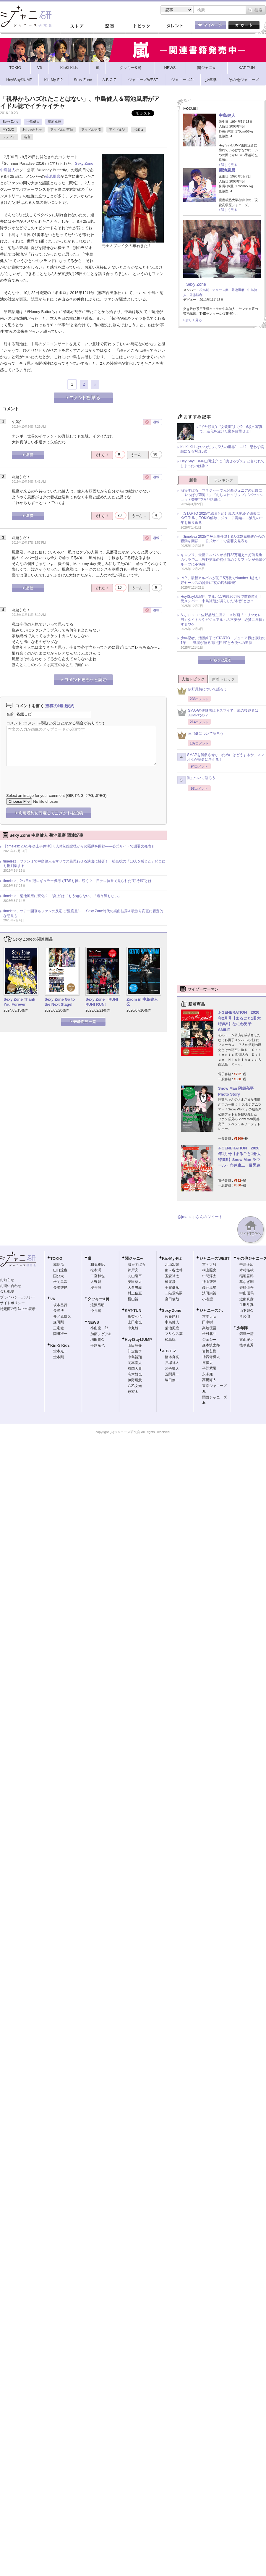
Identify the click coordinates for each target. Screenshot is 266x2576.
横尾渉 (170, 1282)
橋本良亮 (172, 1357)
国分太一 (60, 1276)
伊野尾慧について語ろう (202, 691)
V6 (52, 1299)
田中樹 (207, 1322)
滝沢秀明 (97, 1305)
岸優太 (207, 1363)
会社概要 (7, 1291)
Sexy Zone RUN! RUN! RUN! (101, 1002)
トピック (142, 26)
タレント (174, 26)
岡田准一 (60, 1334)
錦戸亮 (133, 1270)
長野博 (58, 1311)
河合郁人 (172, 1369)
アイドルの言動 (61, 129)
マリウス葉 (220, 290)
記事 (109, 26)
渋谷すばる (136, 1264)
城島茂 (58, 1264)
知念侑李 (135, 1351)
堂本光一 (60, 1351)
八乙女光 (135, 1386)
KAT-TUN (133, 1310)
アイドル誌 (117, 129)
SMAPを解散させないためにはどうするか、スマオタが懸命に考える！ (221, 757)
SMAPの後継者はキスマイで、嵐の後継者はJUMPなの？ (217, 712)
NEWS (93, 1322)
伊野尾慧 (135, 1380)
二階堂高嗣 (174, 1293)
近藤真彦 (246, 1299)
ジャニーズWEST (214, 1258)
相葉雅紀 (97, 1264)
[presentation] (51, 775)
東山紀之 (246, 1340)
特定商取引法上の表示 (17, 1309)
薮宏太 (133, 1392)
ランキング (223, 480)
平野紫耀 (209, 1368)
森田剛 (58, 1322)
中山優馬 (246, 1293)
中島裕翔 (135, 1357)
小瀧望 (207, 1299)
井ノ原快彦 (62, 1316)
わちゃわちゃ (32, 129)
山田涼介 (135, 1345)
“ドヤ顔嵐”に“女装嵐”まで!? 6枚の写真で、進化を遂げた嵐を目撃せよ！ (231, 429)
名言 (27, 137)
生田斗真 (246, 1305)
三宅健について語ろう (200, 735)
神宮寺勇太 (211, 1357)
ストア (77, 26)
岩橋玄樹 (209, 1351)
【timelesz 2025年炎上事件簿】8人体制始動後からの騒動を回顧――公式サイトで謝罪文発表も (79, 846)
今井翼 (95, 1311)
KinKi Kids (60, 1345)
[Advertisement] (221, 372)
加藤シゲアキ (101, 1334)
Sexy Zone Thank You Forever (19, 1002)
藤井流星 (209, 1287)
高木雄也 (135, 1374)
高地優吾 (209, 1328)
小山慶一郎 (99, 1328)
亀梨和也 (135, 1316)
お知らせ (7, 1280)
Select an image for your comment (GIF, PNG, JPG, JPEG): (57, 795)
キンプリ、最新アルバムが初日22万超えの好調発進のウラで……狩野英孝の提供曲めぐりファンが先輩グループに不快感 (223, 559)
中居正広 (246, 1264)
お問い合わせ (10, 1286)
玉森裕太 (172, 1276)
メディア (9, 137)
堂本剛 (58, 1357)
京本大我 (209, 1316)
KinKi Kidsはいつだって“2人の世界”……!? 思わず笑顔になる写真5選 (222, 449)
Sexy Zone (10, 121)
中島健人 (33, 121)
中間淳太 (209, 1276)
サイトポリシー (12, 1303)
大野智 (95, 1282)
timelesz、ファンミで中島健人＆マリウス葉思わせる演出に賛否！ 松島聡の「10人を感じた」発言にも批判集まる (84, 863)
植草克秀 (246, 1345)
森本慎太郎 (211, 1345)
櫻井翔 (95, 1287)
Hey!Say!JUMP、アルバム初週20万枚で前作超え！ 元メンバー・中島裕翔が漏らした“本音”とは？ (223, 599)
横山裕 (133, 1299)
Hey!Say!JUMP (138, 1339)
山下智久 (246, 1311)
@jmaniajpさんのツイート (200, 1216)
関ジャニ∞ (134, 1258)
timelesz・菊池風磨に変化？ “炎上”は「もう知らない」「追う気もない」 (62, 896)
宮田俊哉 (172, 1299)
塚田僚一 (172, 1380)
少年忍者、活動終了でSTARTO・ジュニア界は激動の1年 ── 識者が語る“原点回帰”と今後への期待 (223, 640)
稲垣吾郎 (246, 1276)
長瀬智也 (60, 1287)
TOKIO (56, 1258)
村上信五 (135, 1293)
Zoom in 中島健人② (142, 1002)
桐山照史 (209, 1270)
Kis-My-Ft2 (171, 1258)
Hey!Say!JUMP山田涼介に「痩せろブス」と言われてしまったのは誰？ (222, 463)
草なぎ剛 (246, 1282)
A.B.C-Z (169, 1351)
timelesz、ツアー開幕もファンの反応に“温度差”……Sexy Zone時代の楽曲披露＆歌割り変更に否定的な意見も (83, 913)
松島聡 (204, 290)
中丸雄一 (135, 1328)
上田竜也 (135, 1322)
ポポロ (138, 129)
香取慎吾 (246, 1287)
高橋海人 (209, 1380)
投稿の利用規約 (59, 705)
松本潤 (95, 1270)
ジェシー (209, 1340)
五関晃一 (172, 1374)
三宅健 (58, 1328)
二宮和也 (97, 1276)
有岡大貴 (135, 1369)
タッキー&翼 (98, 1299)
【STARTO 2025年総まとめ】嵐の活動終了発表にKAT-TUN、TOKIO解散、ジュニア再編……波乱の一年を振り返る (222, 518)
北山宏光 (172, 1264)
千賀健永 (172, 1287)
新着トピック (223, 679)
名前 (10, 714)
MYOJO (8, 129)
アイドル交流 (91, 129)
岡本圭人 (135, 1363)
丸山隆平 (135, 1276)
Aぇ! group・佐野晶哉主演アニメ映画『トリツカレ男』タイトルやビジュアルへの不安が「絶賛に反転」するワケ (223, 619)
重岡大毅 (209, 1264)
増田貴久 (97, 1340)
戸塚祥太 (172, 1363)
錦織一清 (246, 1334)
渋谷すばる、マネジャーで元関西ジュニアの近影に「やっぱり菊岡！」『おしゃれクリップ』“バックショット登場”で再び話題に (222, 495)
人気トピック (193, 679)
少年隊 (242, 1328)
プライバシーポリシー (17, 1297)
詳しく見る (229, 165)
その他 (244, 1316)
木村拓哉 (246, 1270)
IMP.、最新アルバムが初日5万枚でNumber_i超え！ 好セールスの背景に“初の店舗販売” (223, 580)
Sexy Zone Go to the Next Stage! (60, 1002)
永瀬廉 (207, 1374)
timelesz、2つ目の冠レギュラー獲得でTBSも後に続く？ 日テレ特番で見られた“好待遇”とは (77, 881)
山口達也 (60, 1270)
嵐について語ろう (196, 780)
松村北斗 (209, 1334)
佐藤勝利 (195, 295)
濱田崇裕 (209, 1293)
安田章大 (135, 1282)
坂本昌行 (60, 1305)
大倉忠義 (135, 1287)
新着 (193, 480)
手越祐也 (97, 1345)
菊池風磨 (54, 121)
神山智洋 (209, 1282)
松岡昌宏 (60, 1282)
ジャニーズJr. (211, 1310)
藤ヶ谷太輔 (174, 1270)
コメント (14, 723)
